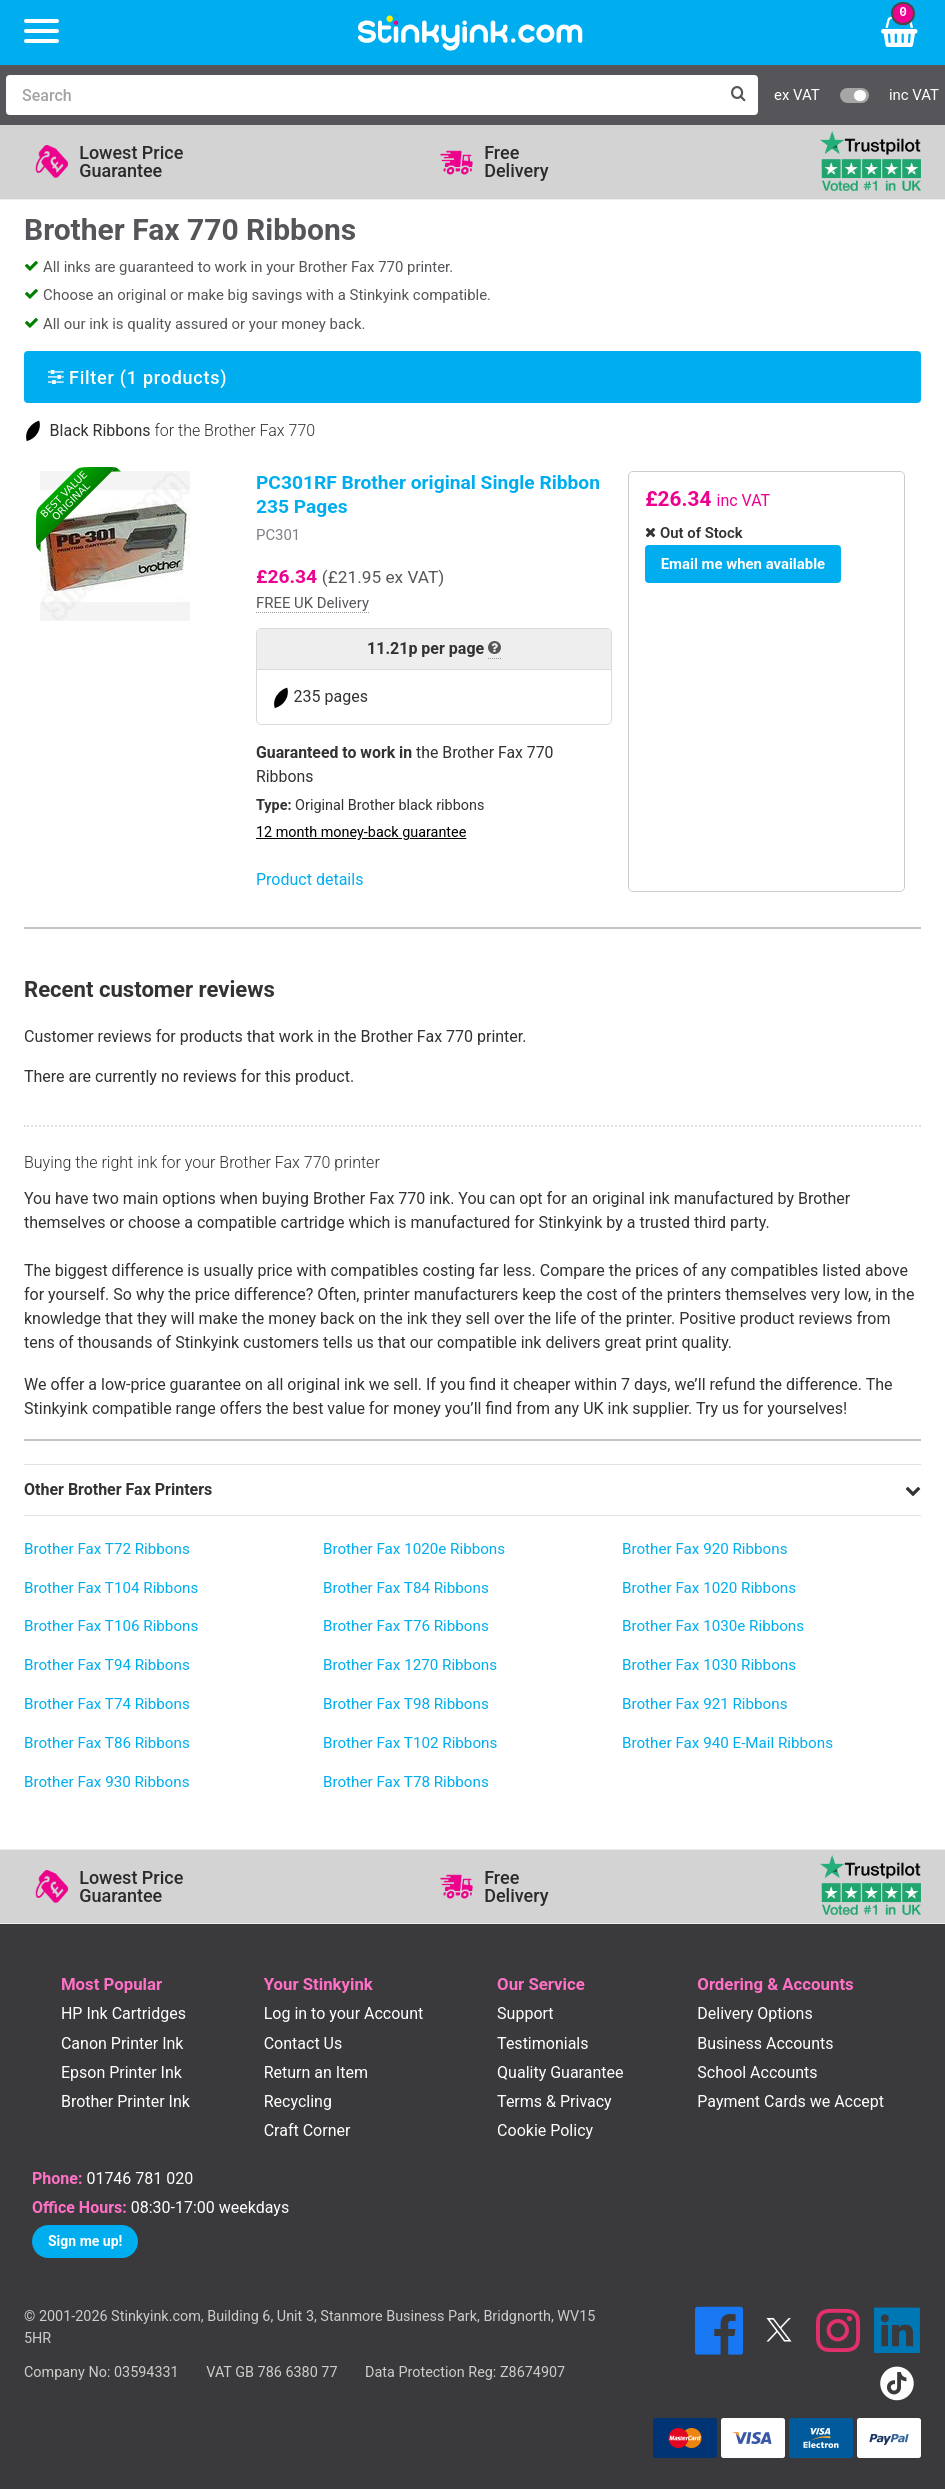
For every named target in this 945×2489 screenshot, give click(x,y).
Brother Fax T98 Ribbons (406, 1704)
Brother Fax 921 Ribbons (705, 1704)
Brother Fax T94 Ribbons (107, 1665)
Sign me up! (85, 2241)
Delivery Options (754, 2013)
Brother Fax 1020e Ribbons (414, 1549)
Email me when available (739, 562)
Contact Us (303, 2043)
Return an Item (316, 2072)
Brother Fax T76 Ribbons (406, 1626)
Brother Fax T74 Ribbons (107, 1704)
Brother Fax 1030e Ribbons (713, 1626)
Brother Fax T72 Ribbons (107, 1549)
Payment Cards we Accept (790, 2101)
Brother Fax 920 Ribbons (705, 1549)
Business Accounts (765, 2043)
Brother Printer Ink (125, 2101)
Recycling (298, 2101)
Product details (309, 879)
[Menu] (41, 32)
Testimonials (542, 2043)
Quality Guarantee (560, 2072)
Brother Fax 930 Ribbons (107, 1782)
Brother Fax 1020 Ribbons (709, 1588)
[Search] (362, 95)
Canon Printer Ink (122, 2043)
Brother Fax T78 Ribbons (406, 1782)
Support (525, 2013)
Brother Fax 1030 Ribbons (709, 1665)
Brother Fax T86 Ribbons (107, 1743)
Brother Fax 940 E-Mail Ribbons (727, 1743)
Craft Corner (307, 2130)
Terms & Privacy (554, 2101)
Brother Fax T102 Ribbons (410, 1743)
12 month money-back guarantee (361, 832)
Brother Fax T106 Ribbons (111, 1626)
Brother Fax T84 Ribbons (406, 1588)
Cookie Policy (545, 2130)
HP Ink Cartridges (123, 2013)
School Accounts (757, 2072)
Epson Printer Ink (121, 2072)
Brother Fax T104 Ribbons (111, 1588)
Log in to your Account (344, 2013)
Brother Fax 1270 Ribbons (410, 1665)
